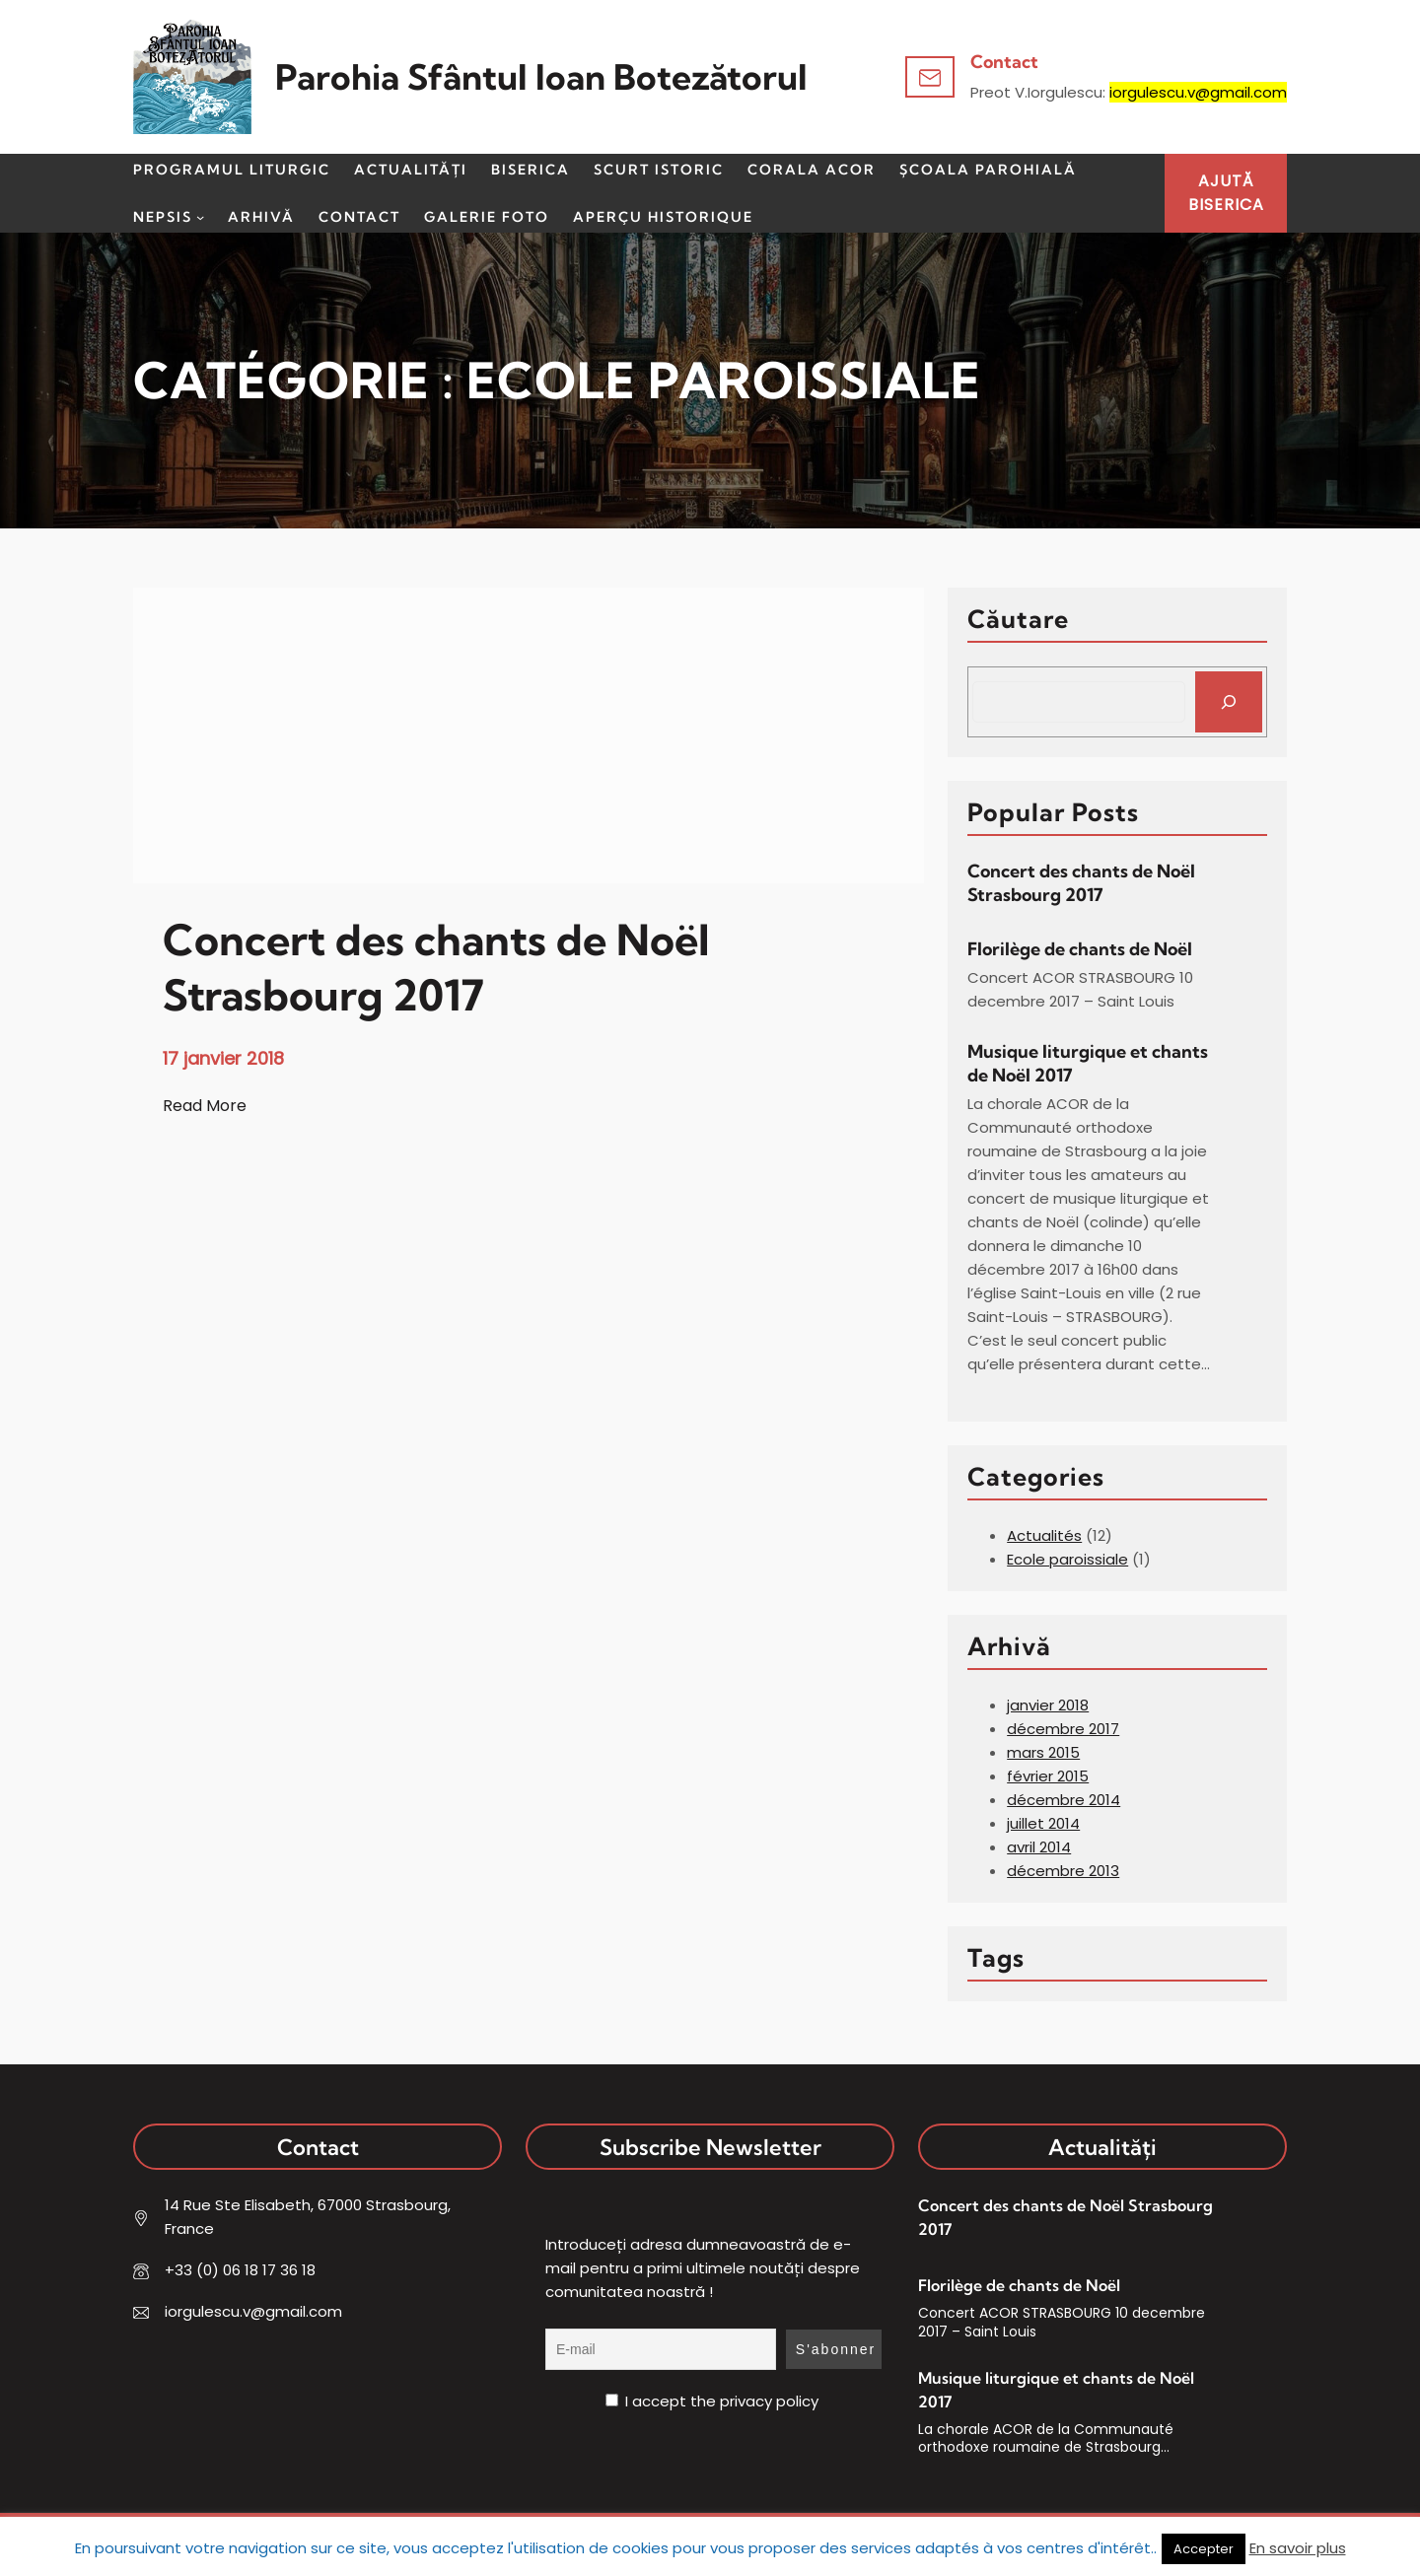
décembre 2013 (1063, 1870)
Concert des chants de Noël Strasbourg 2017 (1081, 883)
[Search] (1228, 701)
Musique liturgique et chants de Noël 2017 (1087, 1063)
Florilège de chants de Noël (1079, 949)
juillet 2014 (1043, 1823)
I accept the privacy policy (711, 2401)
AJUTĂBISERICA (1226, 193)
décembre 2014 (1063, 1799)
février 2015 (1048, 1776)
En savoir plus (1297, 2548)
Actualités (1044, 1535)
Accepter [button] (1203, 2549)
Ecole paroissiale (1067, 1559)
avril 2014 (1039, 1847)
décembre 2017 (1063, 1728)
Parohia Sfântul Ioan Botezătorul (541, 77)
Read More (205, 1106)
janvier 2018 (1048, 1705)
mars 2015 (1043, 1752)
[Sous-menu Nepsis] (200, 217)
